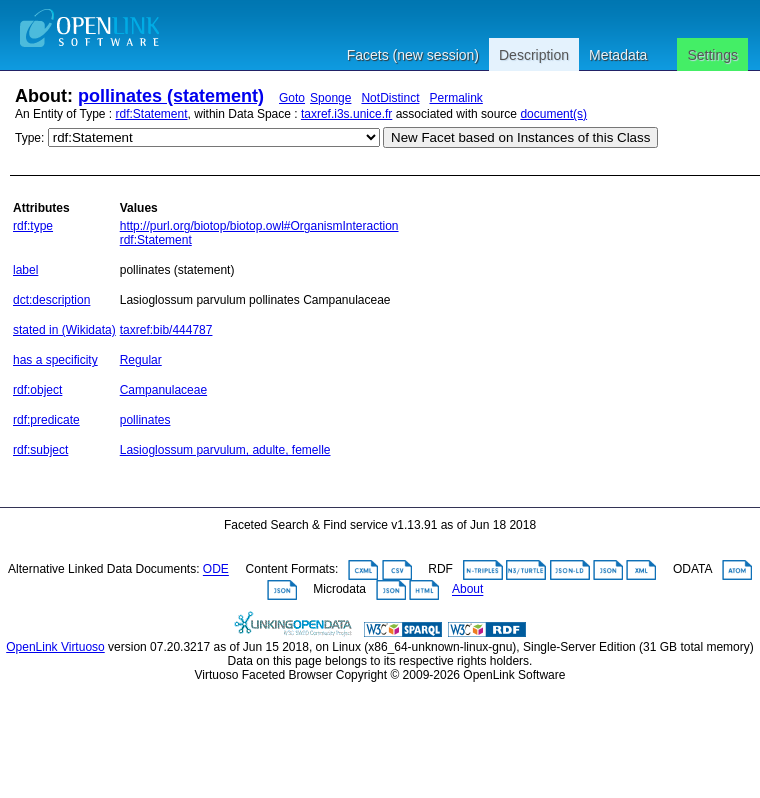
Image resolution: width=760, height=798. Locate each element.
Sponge (330, 98)
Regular (141, 360)
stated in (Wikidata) (64, 330)
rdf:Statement (152, 114)
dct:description (51, 300)
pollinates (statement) (171, 96)
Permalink (455, 98)
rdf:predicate (46, 420)
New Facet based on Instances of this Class (520, 137)
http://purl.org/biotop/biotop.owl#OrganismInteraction (259, 226)
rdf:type (33, 226)
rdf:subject (40, 450)
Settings (712, 55)
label (25, 270)
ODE (216, 570)
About (467, 590)
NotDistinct (390, 98)
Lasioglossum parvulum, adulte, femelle (225, 450)
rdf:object (37, 390)
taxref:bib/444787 (166, 330)
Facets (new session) (413, 55)
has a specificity (55, 360)
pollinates (145, 420)
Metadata (618, 55)
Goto (292, 98)
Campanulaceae (163, 390)
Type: (29, 138)
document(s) (553, 114)
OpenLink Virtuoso (55, 647)
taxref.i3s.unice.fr (346, 114)
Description (534, 55)
